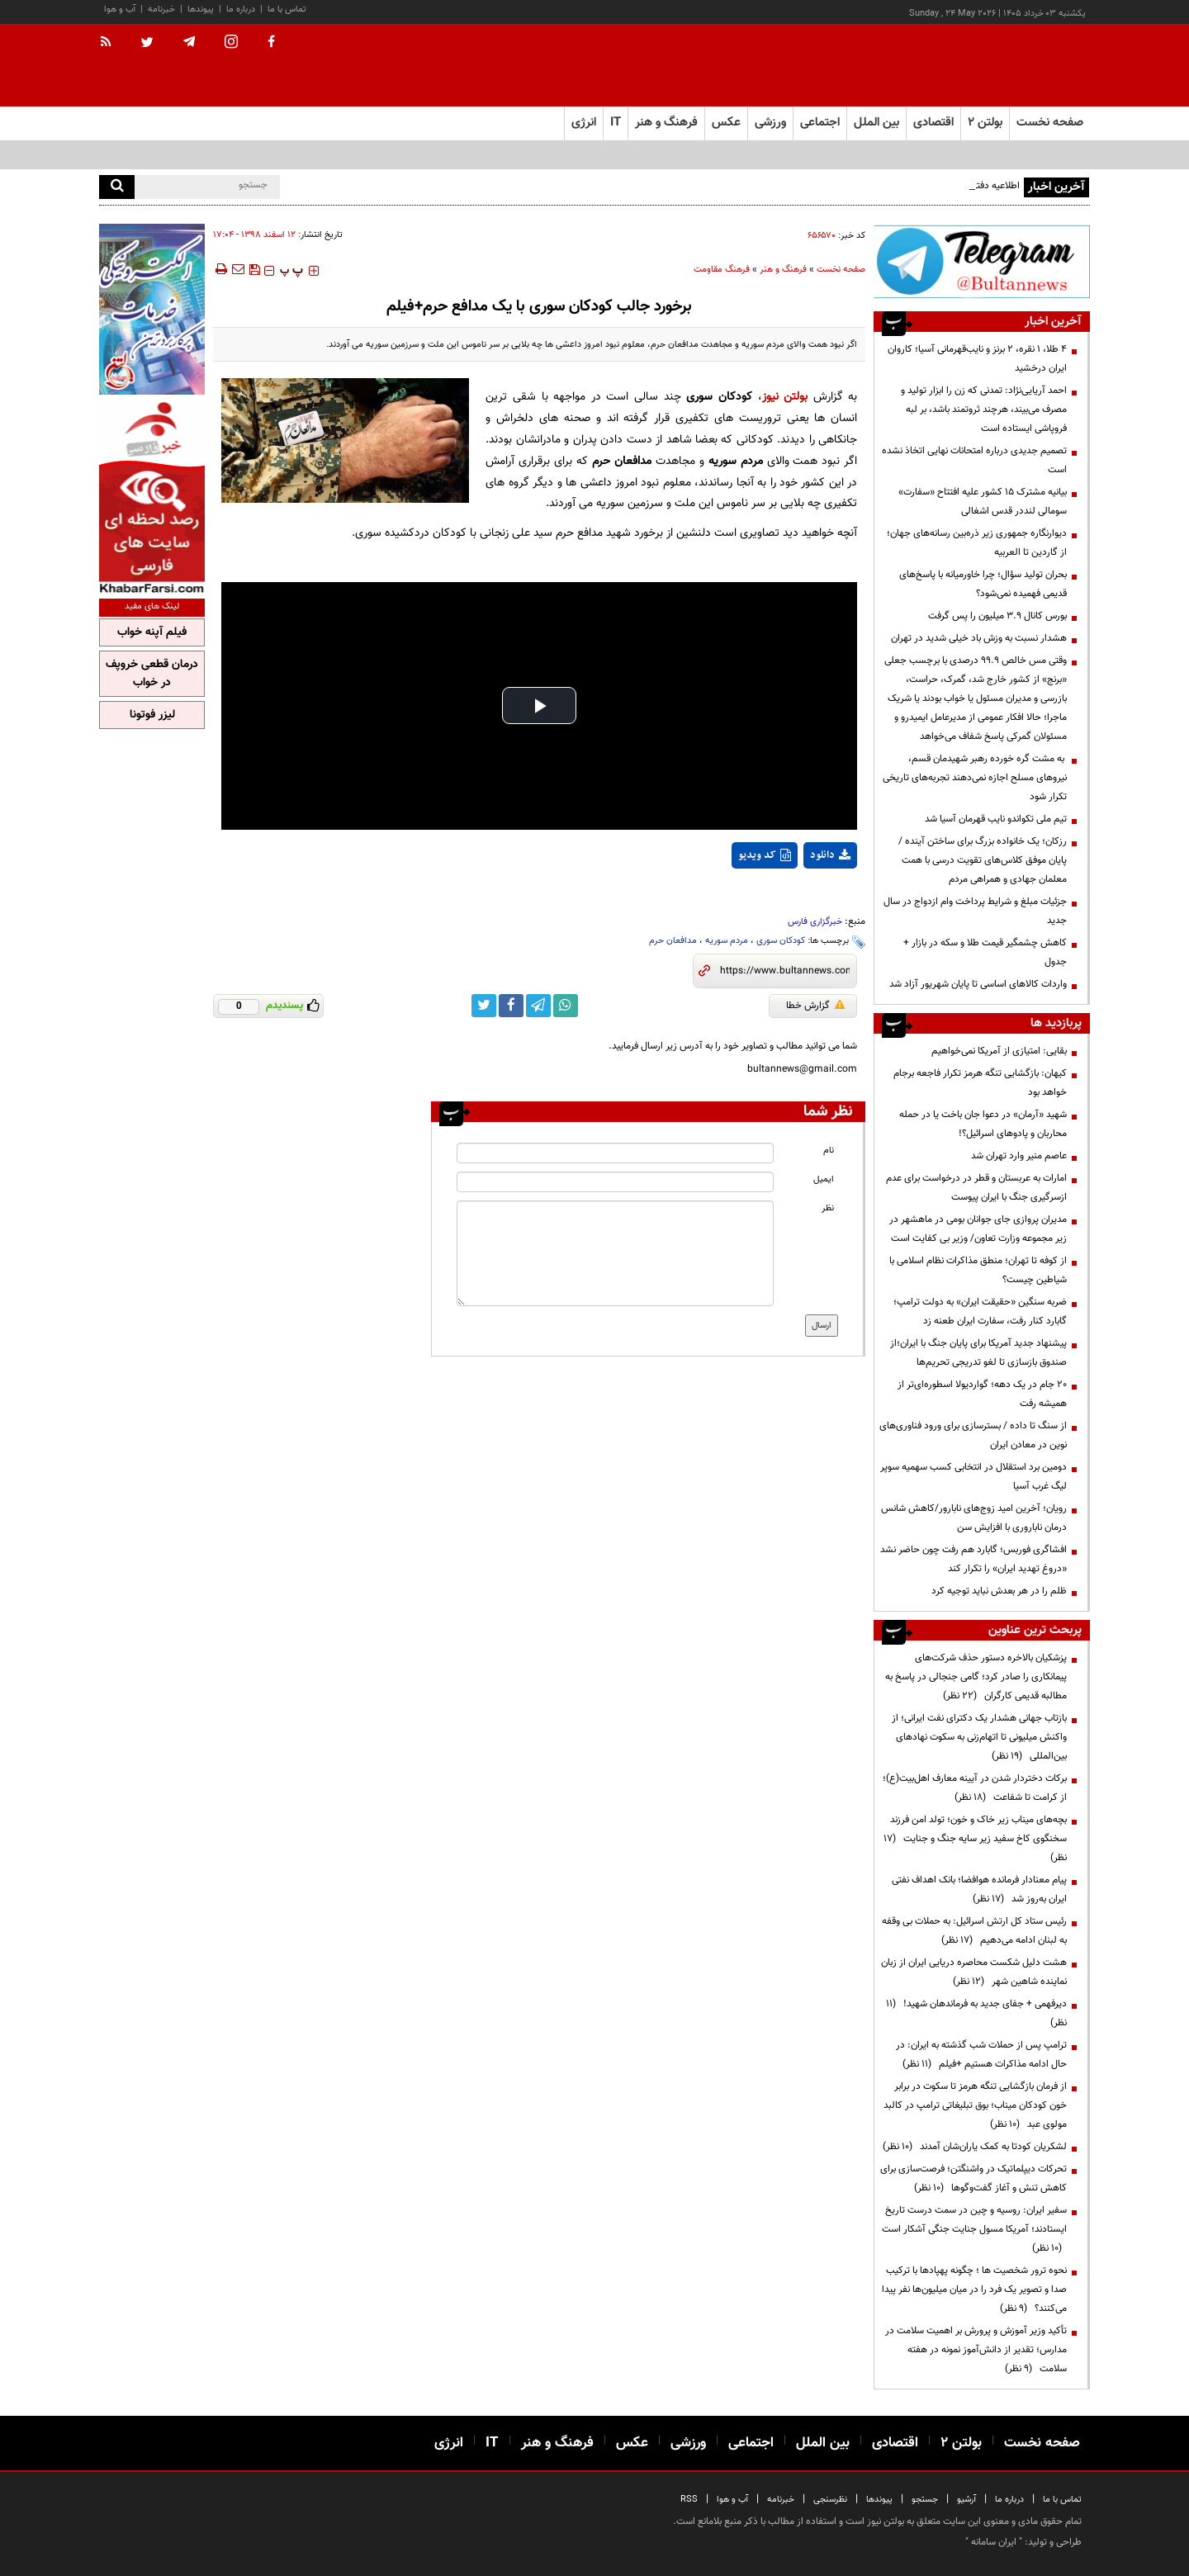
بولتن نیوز (785, 396)
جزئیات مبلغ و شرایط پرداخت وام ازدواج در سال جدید (975, 911)
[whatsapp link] (565, 1005)
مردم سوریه (726, 941)
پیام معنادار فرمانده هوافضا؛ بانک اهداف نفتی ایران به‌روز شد (979, 1889)
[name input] (615, 1153)
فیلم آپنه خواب (152, 632)
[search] (117, 187)
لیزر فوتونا (152, 715)
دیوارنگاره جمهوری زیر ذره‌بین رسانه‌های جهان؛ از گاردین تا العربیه (977, 543)
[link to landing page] (1007, 66)
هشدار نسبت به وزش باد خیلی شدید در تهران (979, 638)
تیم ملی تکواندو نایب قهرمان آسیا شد (996, 819)
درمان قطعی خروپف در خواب (152, 674)
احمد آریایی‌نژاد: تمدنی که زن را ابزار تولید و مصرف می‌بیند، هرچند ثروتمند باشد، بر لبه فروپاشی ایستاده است (984, 409)
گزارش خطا (815, 1005)
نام (828, 1151)
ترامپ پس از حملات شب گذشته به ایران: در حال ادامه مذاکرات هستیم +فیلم (981, 2055)
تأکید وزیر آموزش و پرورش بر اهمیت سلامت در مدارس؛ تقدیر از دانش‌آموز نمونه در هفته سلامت (976, 2349)
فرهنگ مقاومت (722, 270)
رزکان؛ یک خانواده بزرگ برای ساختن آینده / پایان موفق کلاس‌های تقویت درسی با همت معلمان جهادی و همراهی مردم (982, 860)
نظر (828, 1208)
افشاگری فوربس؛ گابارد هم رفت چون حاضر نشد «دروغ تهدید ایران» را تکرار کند (973, 1559)
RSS (689, 2500)
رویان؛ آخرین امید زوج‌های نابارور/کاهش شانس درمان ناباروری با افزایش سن (974, 1518)
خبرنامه (161, 9)
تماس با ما (287, 9)
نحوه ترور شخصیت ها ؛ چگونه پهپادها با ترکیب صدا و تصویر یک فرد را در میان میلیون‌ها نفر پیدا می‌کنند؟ (974, 2289)
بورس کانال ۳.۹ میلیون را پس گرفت (997, 615)
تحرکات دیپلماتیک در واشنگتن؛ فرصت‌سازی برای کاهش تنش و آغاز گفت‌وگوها (973, 2178)
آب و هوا (119, 9)
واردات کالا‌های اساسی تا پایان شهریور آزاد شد (978, 984)
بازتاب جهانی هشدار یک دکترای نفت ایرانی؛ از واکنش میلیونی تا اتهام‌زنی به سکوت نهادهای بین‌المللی (979, 1737)
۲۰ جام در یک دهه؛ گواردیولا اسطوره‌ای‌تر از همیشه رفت (982, 1394)
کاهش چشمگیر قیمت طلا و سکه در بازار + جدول (985, 952)
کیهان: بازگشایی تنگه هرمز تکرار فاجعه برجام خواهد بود (980, 1083)
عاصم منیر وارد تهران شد (1019, 1155)
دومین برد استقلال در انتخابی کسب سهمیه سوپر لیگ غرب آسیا (973, 1477)
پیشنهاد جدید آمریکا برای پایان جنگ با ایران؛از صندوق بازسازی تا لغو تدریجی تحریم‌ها (978, 1353)
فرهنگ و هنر (783, 270)
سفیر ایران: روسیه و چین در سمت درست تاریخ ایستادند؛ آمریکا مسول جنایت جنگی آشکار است (974, 2229)
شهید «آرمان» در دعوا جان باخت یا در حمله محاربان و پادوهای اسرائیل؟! (983, 1124)
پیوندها (200, 9)
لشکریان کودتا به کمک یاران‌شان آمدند (975, 2146)
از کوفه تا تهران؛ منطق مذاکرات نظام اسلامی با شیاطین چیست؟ (978, 1270)
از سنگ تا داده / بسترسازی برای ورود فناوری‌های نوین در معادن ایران (973, 1435)
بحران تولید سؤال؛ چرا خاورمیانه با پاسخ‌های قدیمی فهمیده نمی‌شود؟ (983, 584)
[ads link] (982, 261)
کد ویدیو (764, 855)
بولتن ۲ (985, 122)
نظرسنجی (830, 2500)
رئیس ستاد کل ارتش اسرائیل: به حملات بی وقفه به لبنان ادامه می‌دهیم (974, 1931)
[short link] (784, 971)
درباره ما (240, 9)
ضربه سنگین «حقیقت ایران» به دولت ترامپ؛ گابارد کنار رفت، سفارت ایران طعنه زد (980, 1311)
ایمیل (823, 1179)
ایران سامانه (993, 2542)
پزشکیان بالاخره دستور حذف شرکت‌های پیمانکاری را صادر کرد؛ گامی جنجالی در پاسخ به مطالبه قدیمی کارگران (976, 1676)
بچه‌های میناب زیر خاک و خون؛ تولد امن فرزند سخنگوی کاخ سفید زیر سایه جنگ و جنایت (975, 1838)
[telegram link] (538, 1005)
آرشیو (966, 2500)
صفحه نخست (1049, 122)
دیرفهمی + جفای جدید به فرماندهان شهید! (976, 2013)
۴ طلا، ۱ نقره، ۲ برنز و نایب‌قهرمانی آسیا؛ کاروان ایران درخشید (977, 359)
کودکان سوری (780, 941)
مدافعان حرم (673, 941)
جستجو (925, 2500)
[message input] (615, 1253)
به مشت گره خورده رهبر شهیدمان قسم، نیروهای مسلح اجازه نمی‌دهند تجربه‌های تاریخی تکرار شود (975, 777)
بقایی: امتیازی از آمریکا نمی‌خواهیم (999, 1051)
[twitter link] (483, 1005)
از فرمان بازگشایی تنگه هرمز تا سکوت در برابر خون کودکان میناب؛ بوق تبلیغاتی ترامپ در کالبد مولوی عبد (975, 2105)
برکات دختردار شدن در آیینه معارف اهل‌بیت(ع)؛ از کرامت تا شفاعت (975, 1788)
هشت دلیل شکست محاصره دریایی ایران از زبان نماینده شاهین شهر (974, 1972)
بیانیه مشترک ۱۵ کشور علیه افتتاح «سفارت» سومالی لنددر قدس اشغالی (982, 502)
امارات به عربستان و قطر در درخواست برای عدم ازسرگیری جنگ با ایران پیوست (976, 1188)
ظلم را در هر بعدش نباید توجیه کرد (998, 1591)
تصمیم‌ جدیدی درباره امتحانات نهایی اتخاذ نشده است (974, 460)
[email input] (615, 1182)
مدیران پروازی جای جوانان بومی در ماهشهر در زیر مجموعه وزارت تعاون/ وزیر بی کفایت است (978, 1229)
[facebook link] (511, 1005)
